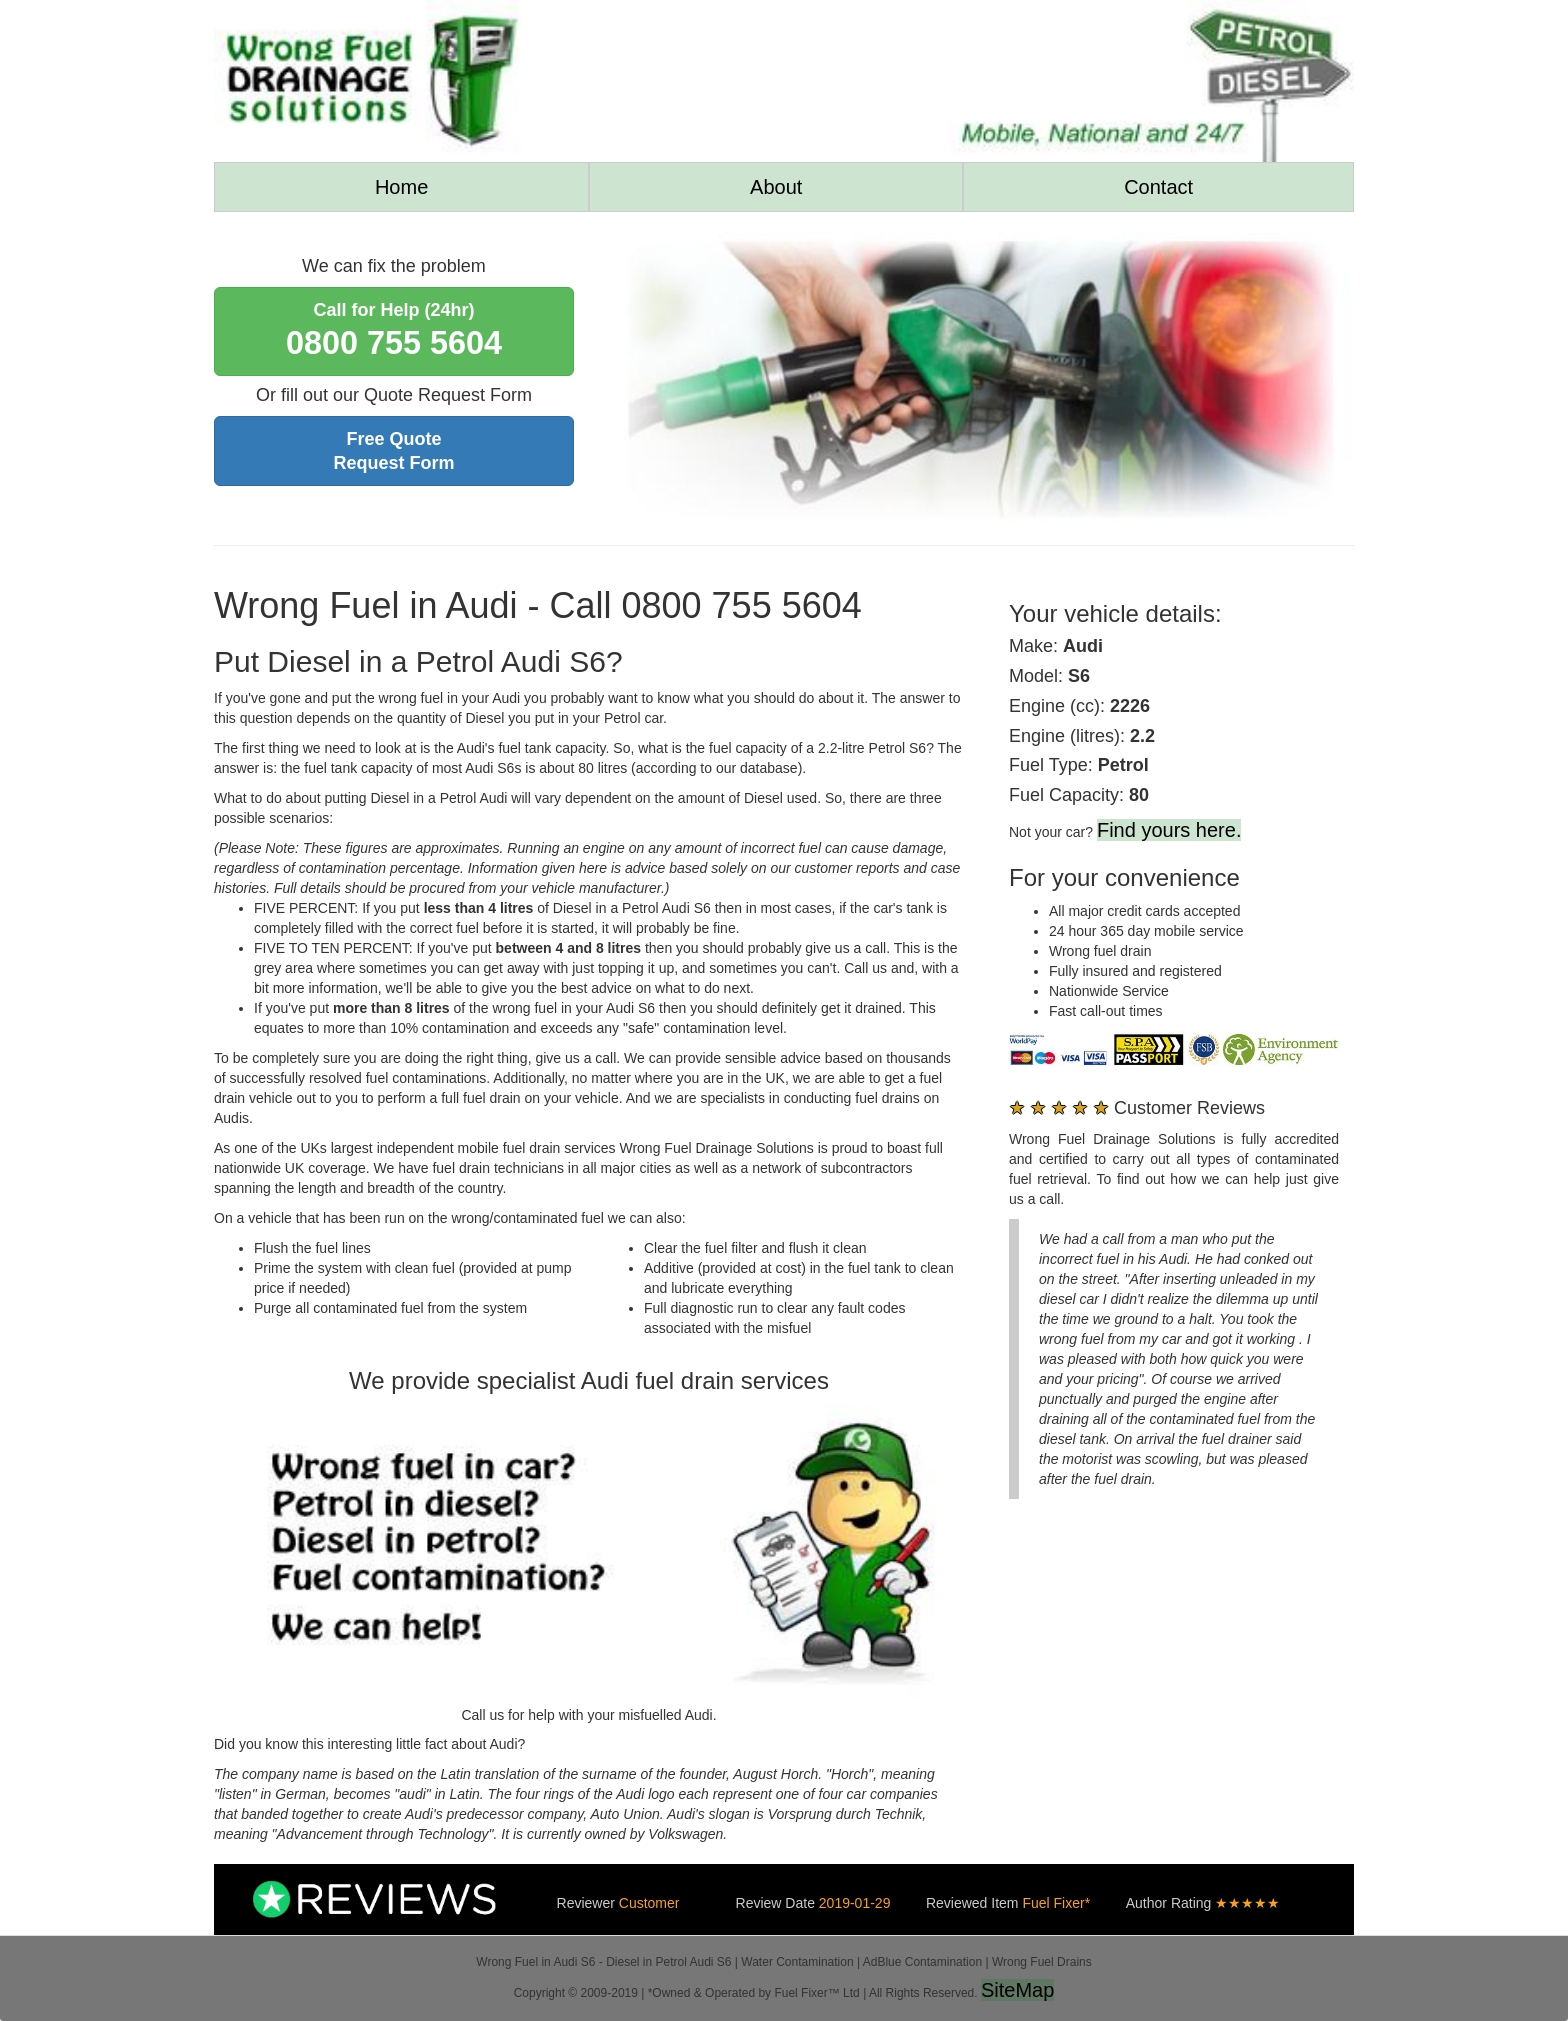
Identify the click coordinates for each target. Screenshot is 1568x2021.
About (776, 187)
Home (401, 187)
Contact (1158, 187)
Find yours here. (1169, 830)
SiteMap (1017, 1990)
